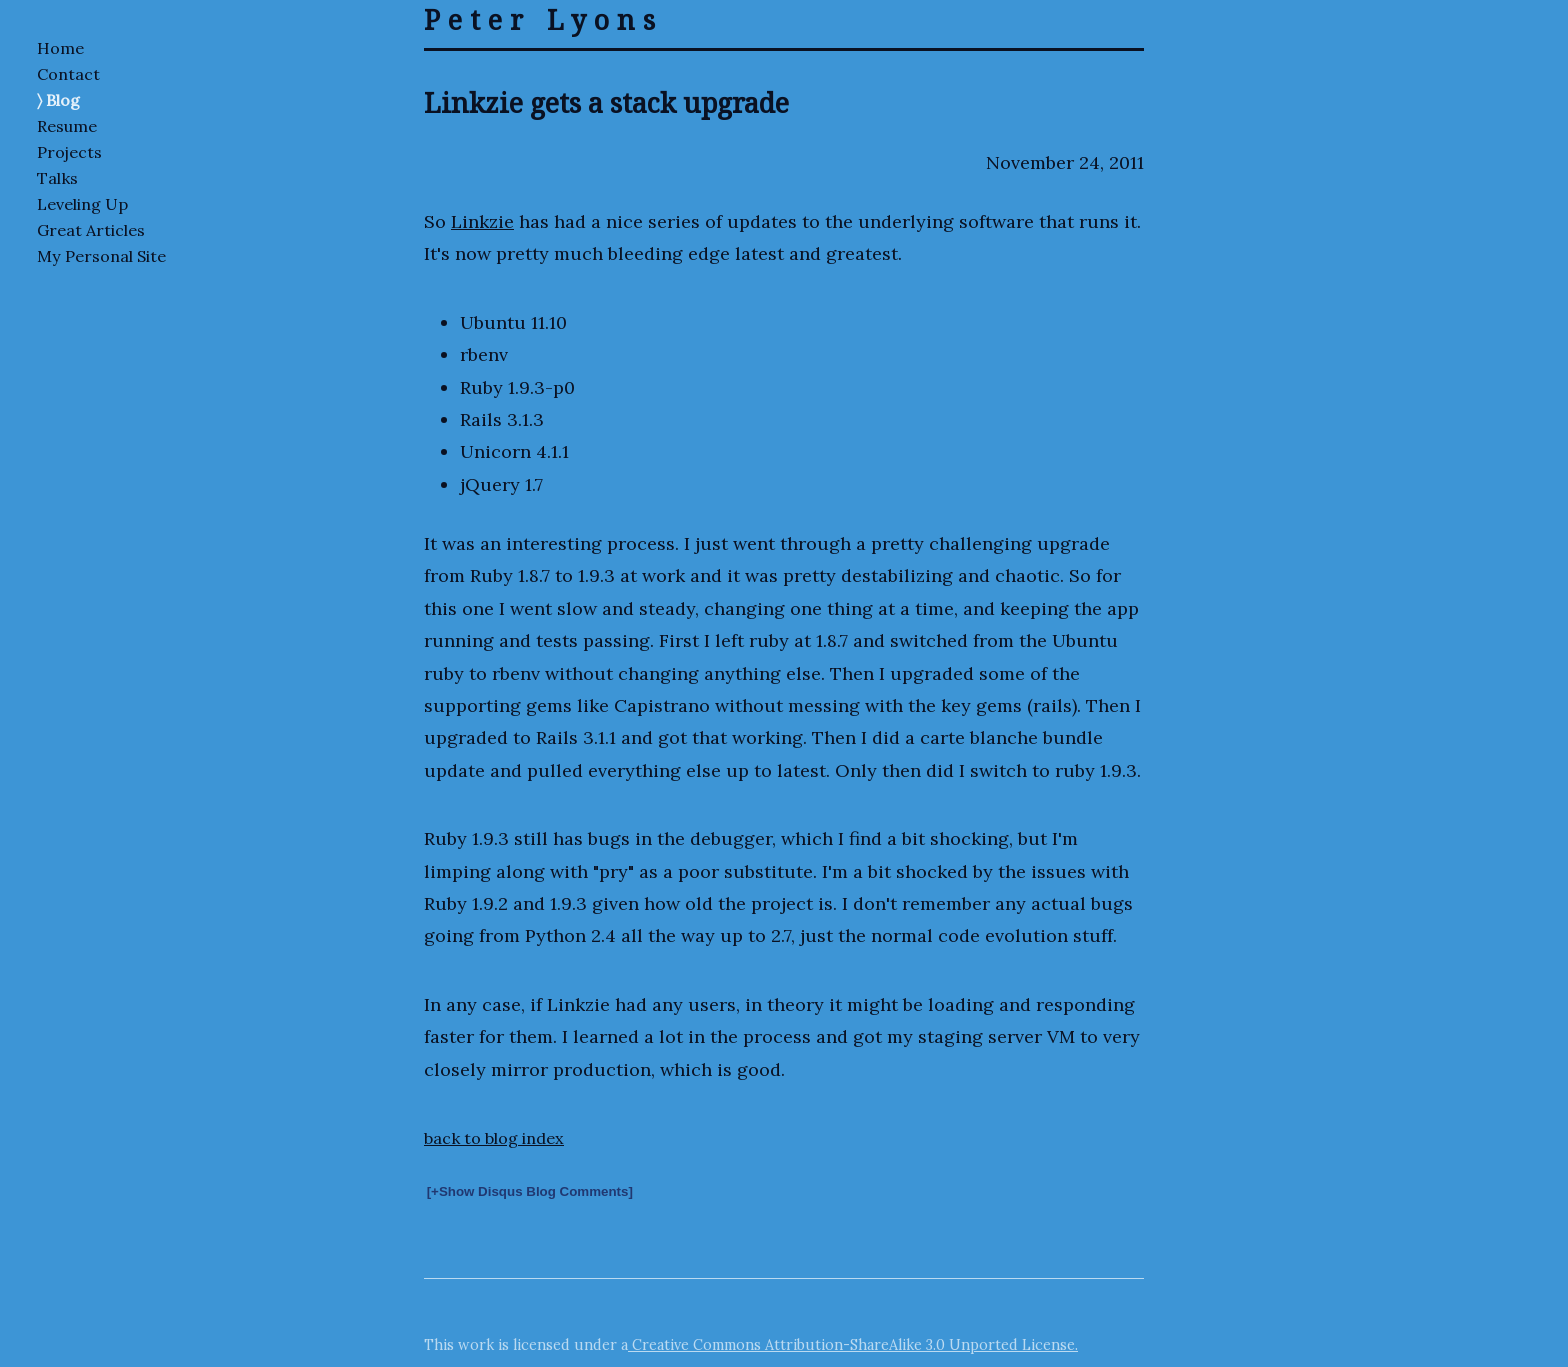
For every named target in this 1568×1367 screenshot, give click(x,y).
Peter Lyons (543, 20)
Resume (67, 126)
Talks (57, 178)
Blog (63, 100)
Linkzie (482, 221)
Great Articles (91, 230)
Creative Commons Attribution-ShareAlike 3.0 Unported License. (853, 1345)
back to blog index (494, 1138)
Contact (68, 74)
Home (60, 48)
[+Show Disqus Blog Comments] (530, 1191)
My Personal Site (101, 256)
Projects (69, 152)
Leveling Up (82, 204)
